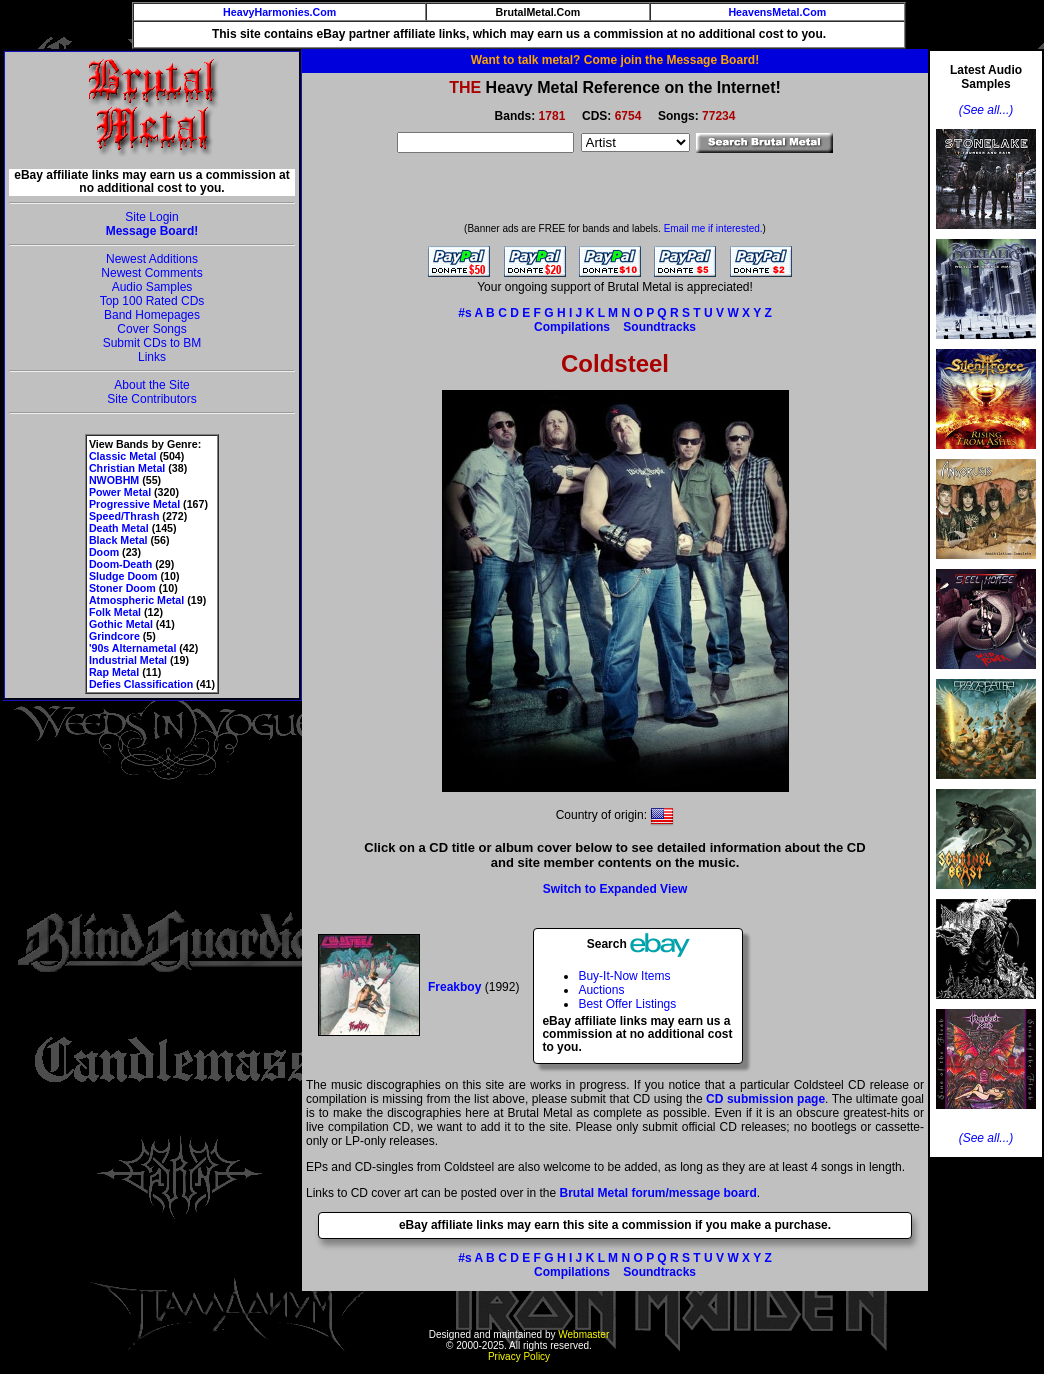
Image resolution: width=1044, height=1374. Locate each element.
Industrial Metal (128, 660)
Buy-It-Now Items (624, 976)
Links (152, 357)
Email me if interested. (713, 228)
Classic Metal (123, 456)
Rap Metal (114, 672)
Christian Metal (127, 468)
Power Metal (120, 492)
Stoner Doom (122, 588)
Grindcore (114, 636)
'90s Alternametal (132, 648)
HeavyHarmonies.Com (279, 12)
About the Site (151, 385)
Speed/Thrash (124, 516)
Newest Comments (151, 273)
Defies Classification (141, 684)
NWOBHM (114, 480)
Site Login (151, 217)
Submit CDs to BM (152, 343)
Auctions (601, 990)
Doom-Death (120, 564)
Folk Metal (115, 612)
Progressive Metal (134, 504)
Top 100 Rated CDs (152, 301)
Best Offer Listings (627, 1004)
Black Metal (118, 540)
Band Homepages (152, 315)
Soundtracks (659, 327)
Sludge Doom (123, 576)
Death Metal (119, 528)
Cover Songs (151, 329)
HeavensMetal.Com (777, 12)
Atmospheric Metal (136, 600)
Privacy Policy (519, 1356)
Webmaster (583, 1334)
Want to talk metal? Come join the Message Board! (615, 60)
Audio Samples (152, 287)
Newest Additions (152, 259)
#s (464, 313)
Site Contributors (151, 399)
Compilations (572, 327)
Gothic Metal (121, 624)
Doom (104, 552)
